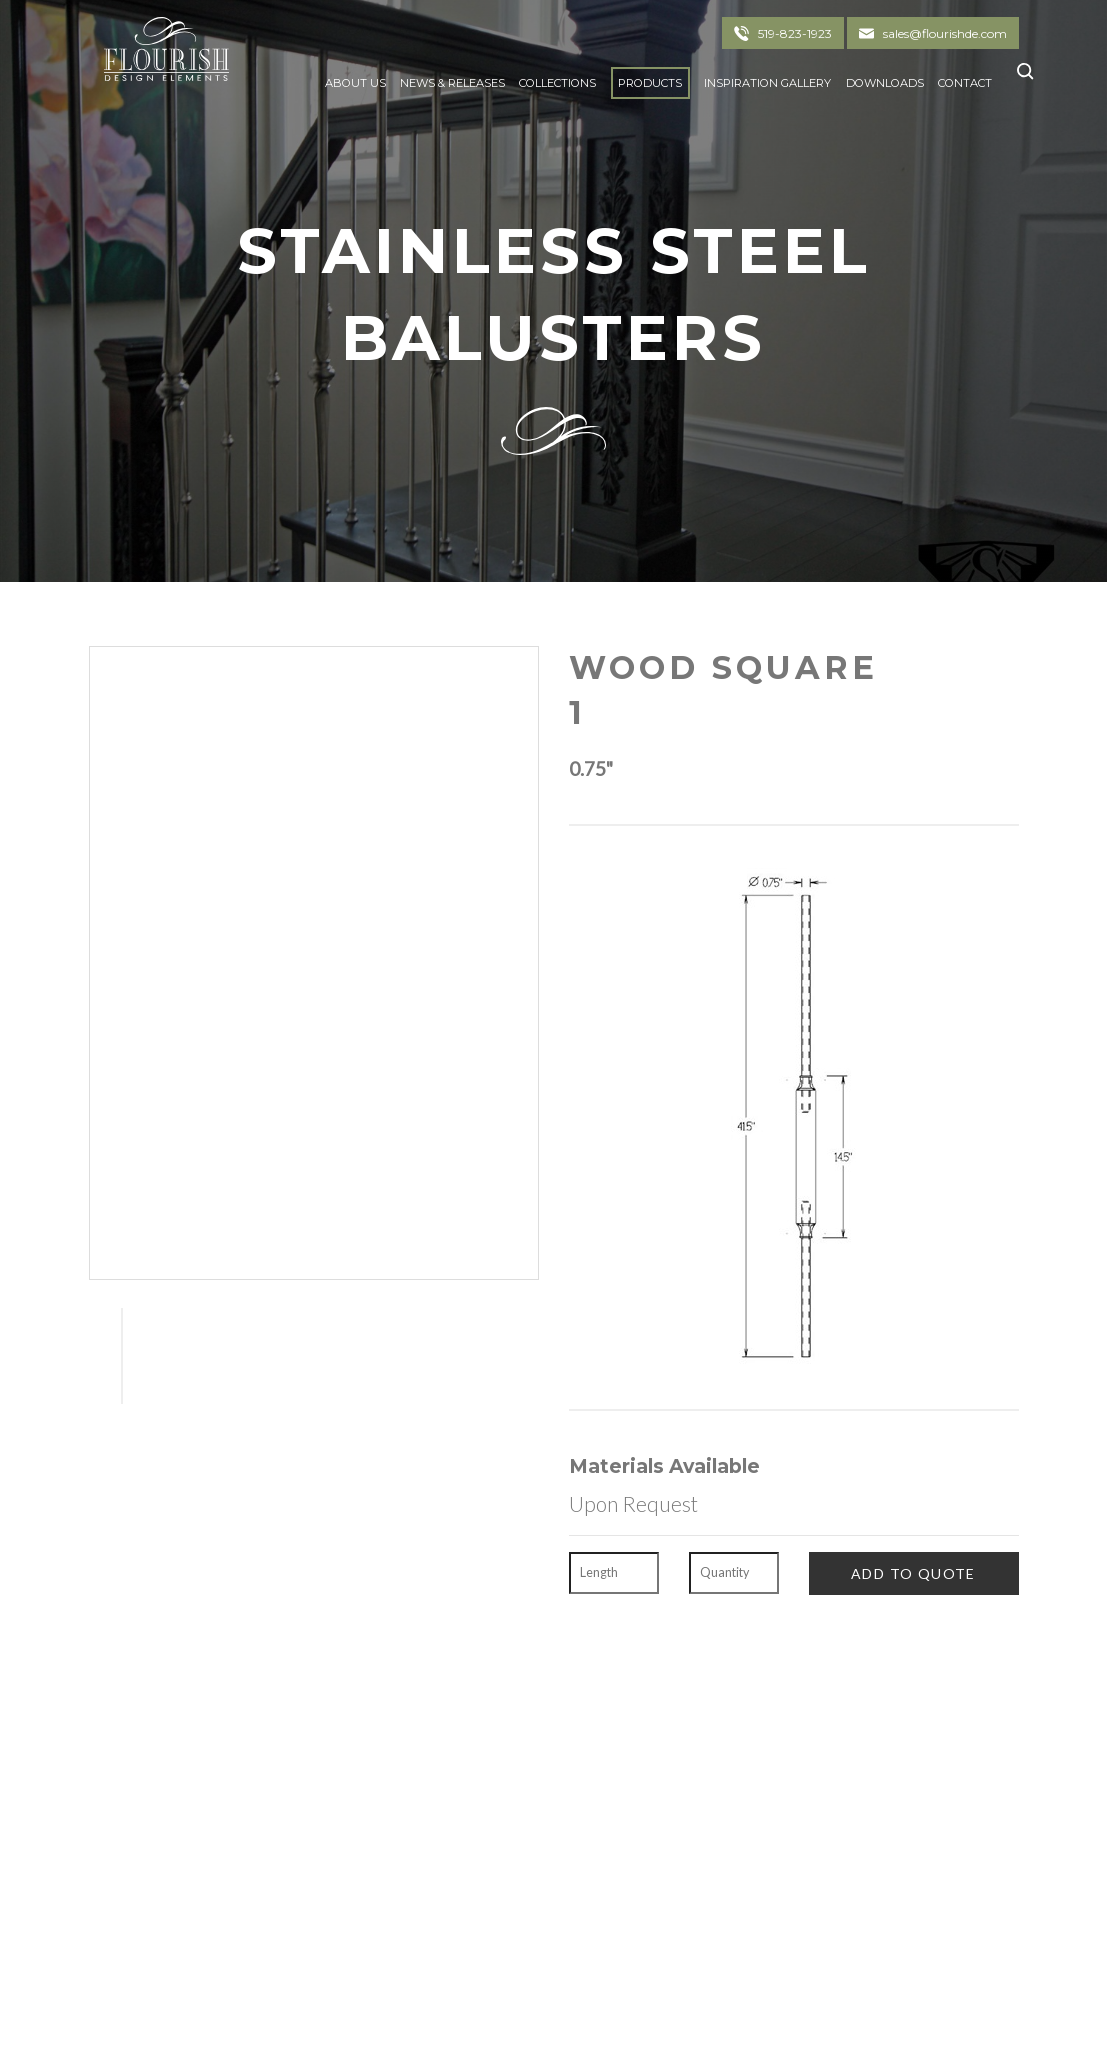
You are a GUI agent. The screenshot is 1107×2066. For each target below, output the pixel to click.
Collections (557, 83)
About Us (355, 83)
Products (650, 83)
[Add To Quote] (914, 1573)
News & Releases (452, 83)
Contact (965, 83)
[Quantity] (734, 1573)
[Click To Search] (1019, 78)
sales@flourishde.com (945, 33)
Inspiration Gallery (767, 83)
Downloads (885, 83)
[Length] (614, 1573)
